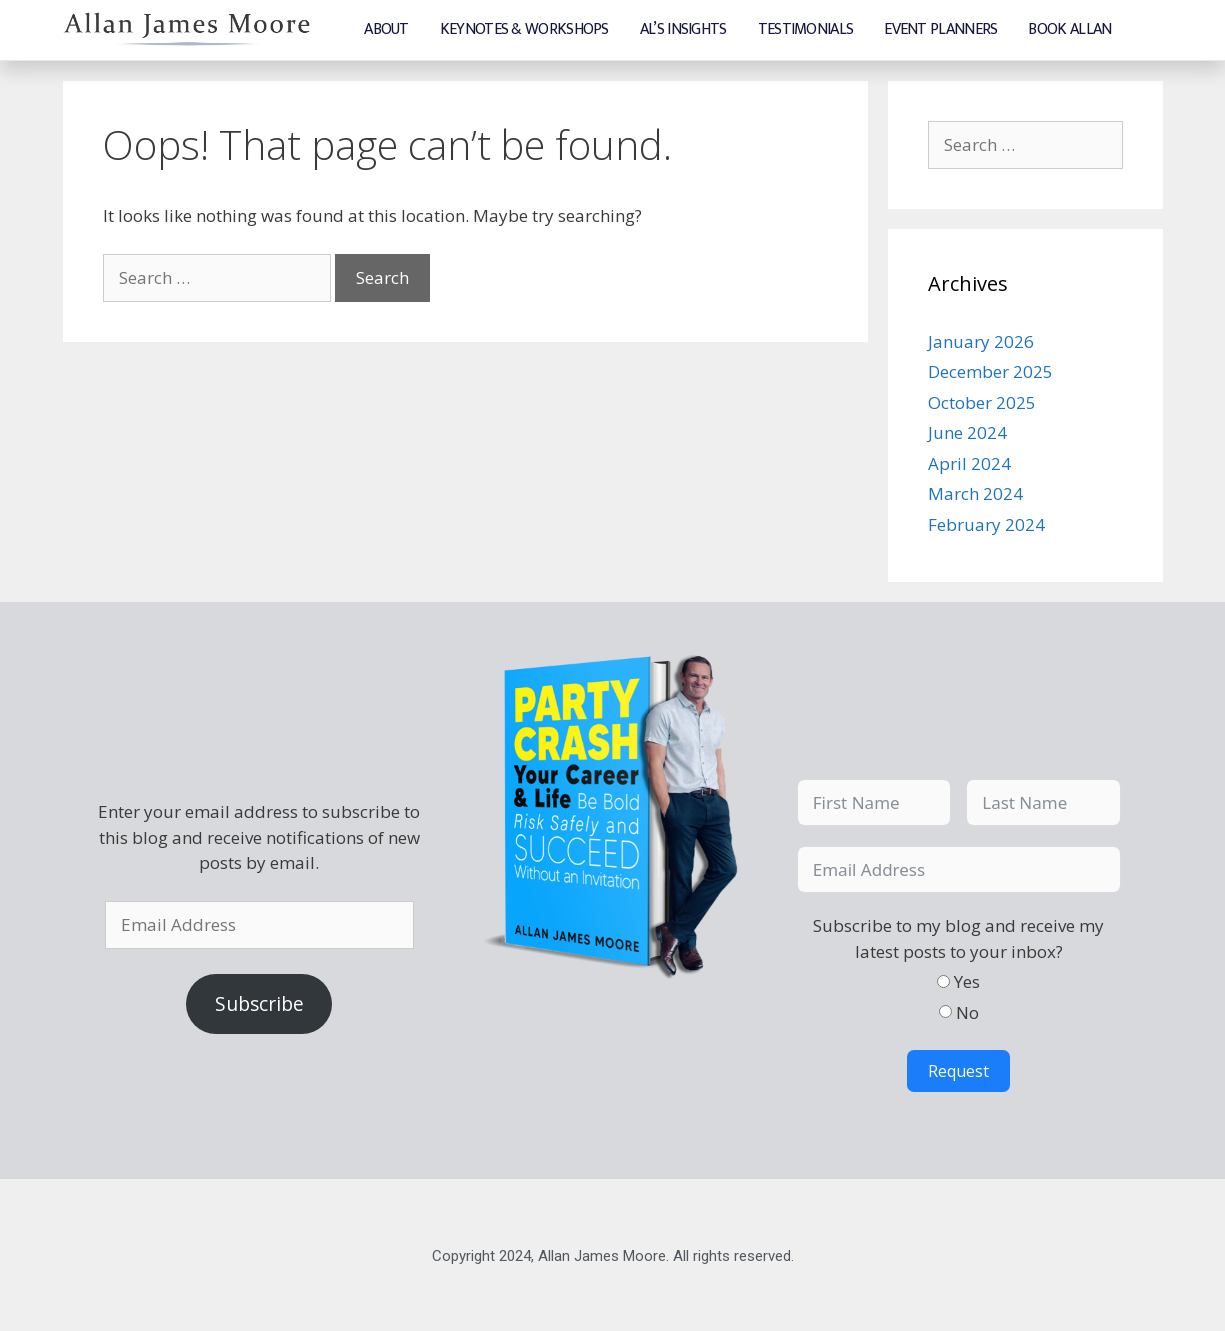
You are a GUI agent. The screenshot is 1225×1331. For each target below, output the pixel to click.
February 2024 (986, 523)
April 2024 (969, 462)
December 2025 (990, 370)
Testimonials (806, 29)
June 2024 (967, 431)
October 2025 (982, 401)
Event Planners (940, 29)
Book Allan (1069, 29)
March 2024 (975, 492)
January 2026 (981, 340)
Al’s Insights (683, 29)
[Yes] (943, 980)
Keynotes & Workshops (524, 29)
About (386, 29)
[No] (945, 1010)
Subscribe (259, 1003)
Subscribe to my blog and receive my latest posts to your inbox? (958, 937)
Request (958, 1070)
